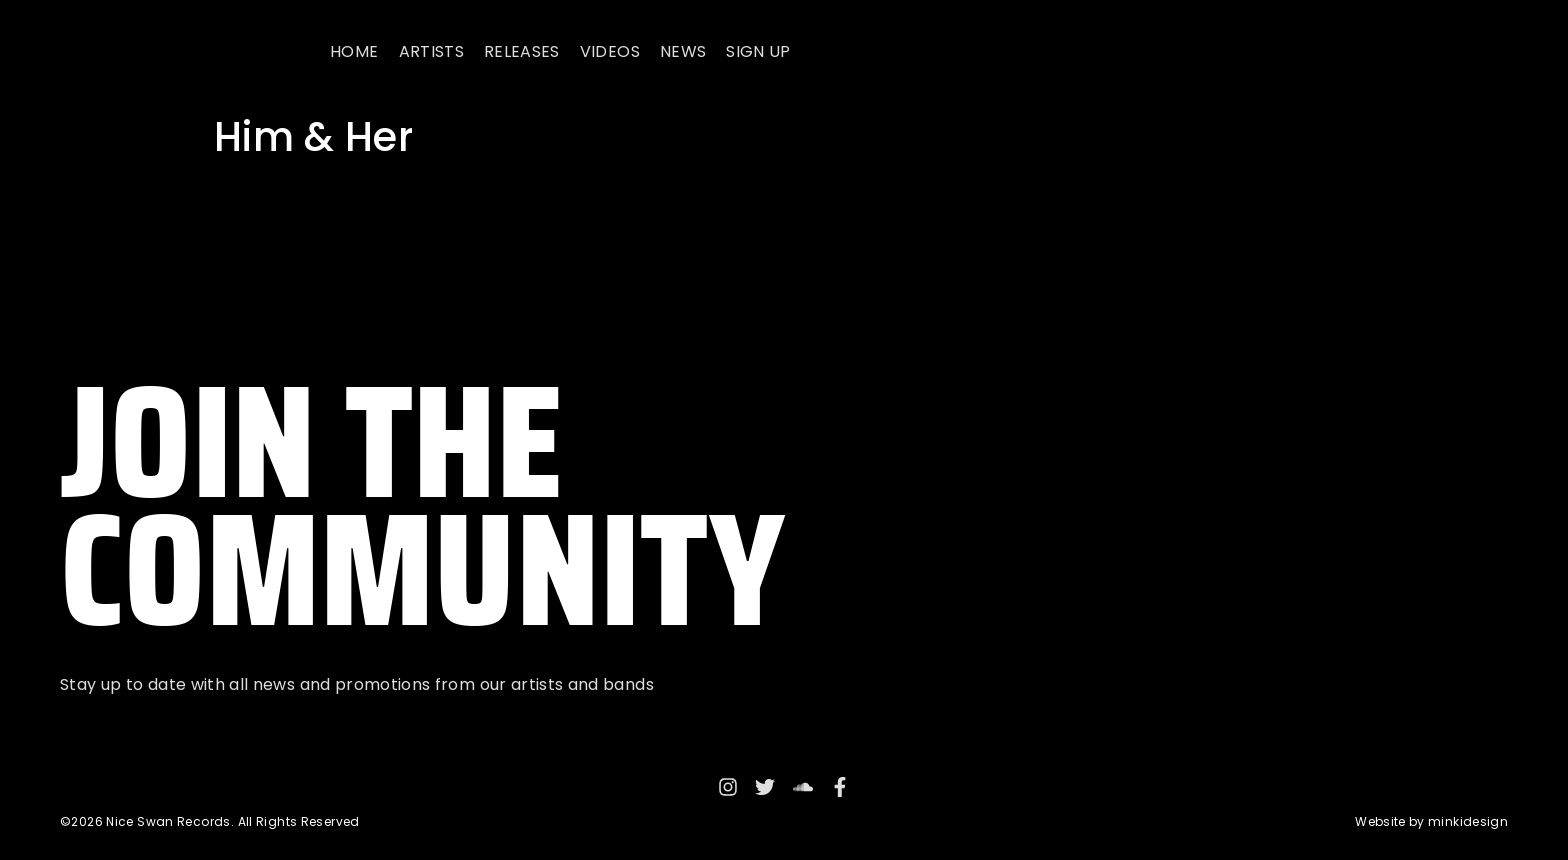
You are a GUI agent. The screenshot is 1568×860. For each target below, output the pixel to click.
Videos (610, 51)
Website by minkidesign (1431, 821)
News (683, 51)
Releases (522, 51)
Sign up (758, 51)
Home (354, 51)
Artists (431, 51)
